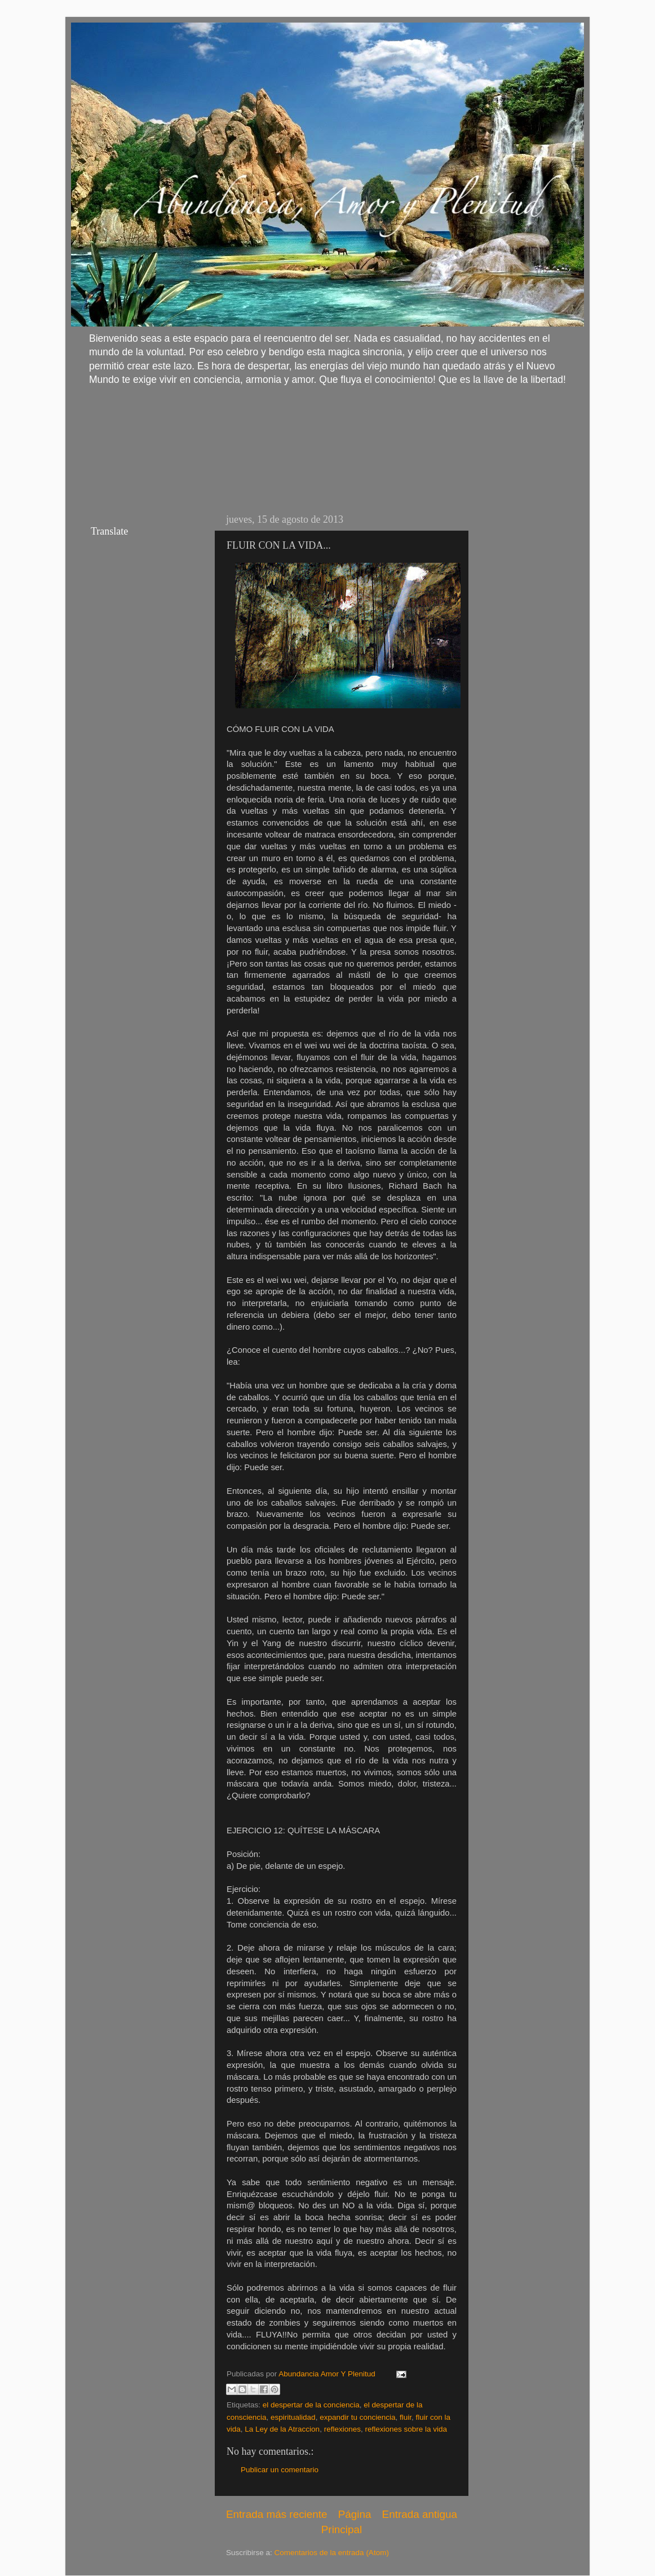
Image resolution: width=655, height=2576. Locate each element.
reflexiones (342, 2429)
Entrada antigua (419, 2514)
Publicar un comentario (279, 2469)
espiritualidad (293, 2417)
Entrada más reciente (277, 2514)
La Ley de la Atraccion (282, 2429)
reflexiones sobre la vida (406, 2429)
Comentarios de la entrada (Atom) (332, 2552)
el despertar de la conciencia (311, 2405)
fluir (405, 2417)
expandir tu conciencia (357, 2417)
